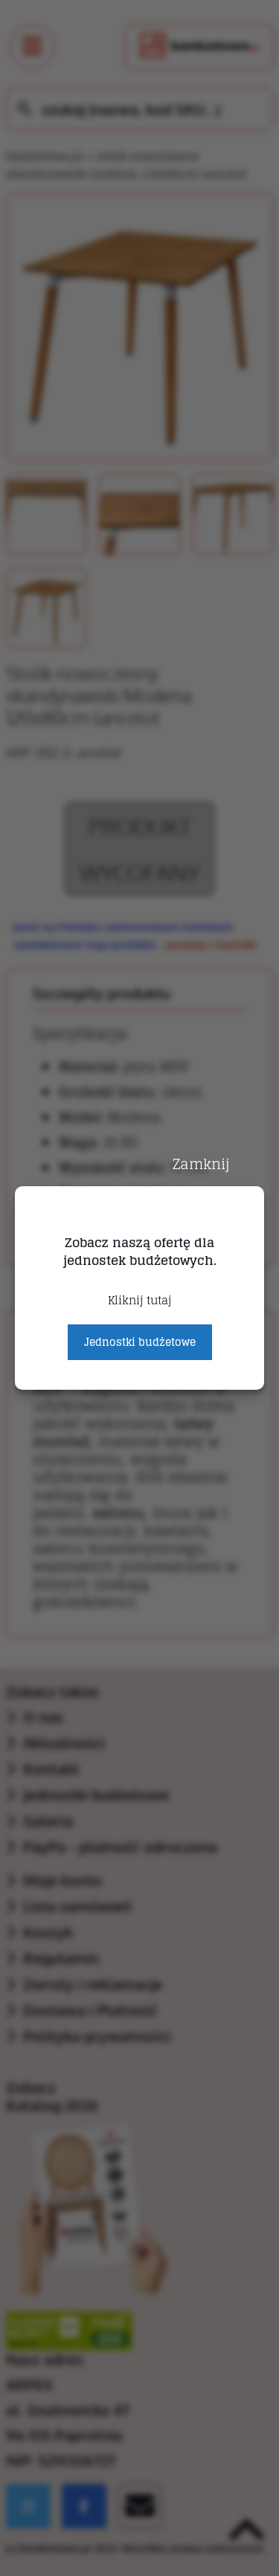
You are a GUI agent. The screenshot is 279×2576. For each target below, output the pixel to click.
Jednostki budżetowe (140, 1342)
